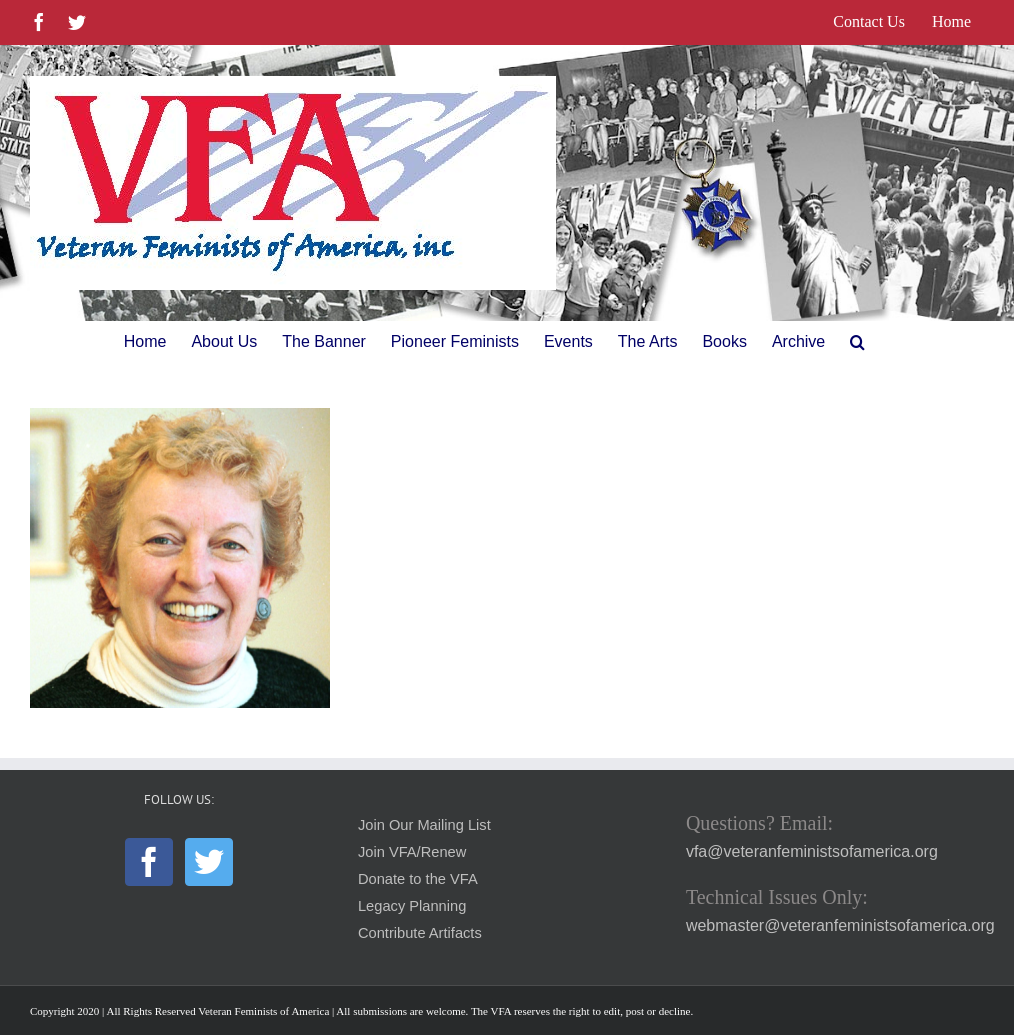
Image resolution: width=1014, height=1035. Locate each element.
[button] (857, 342)
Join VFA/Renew (412, 852)
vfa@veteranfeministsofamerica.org (812, 851)
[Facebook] (149, 862)
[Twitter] (209, 862)
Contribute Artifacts (420, 933)
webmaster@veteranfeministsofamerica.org (840, 925)
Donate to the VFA (418, 879)
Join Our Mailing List (424, 825)
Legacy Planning (412, 906)
